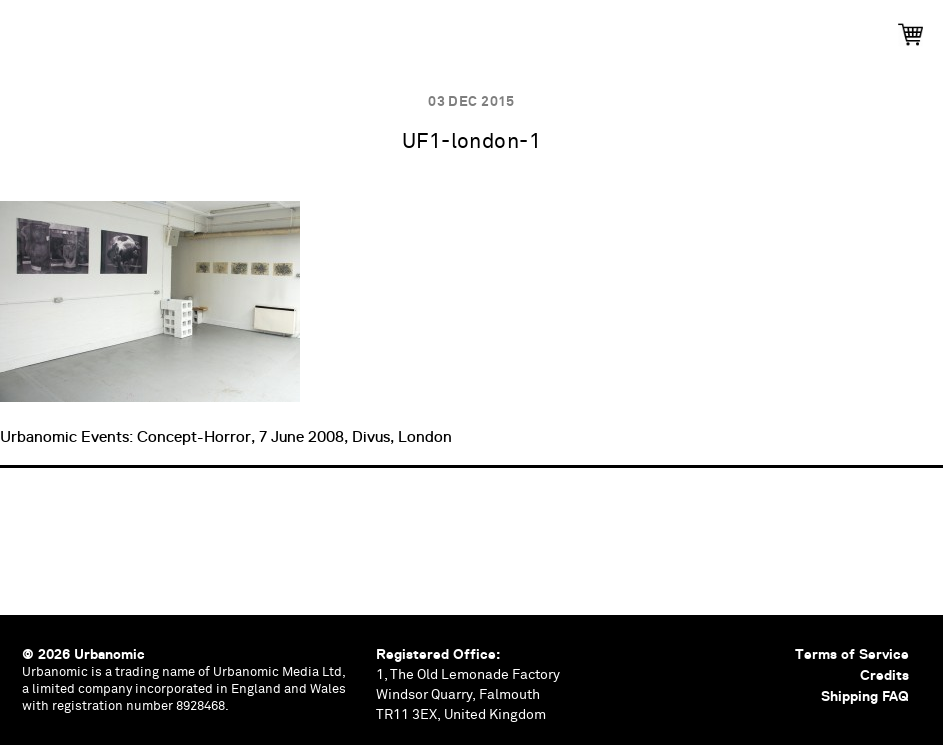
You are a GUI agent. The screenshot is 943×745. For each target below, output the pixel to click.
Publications (117, 27)
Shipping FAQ (865, 696)
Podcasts (398, 27)
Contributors (712, 27)
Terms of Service (852, 654)
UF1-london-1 (471, 142)
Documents (547, 27)
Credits (884, 675)
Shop (853, 27)
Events (263, 27)
